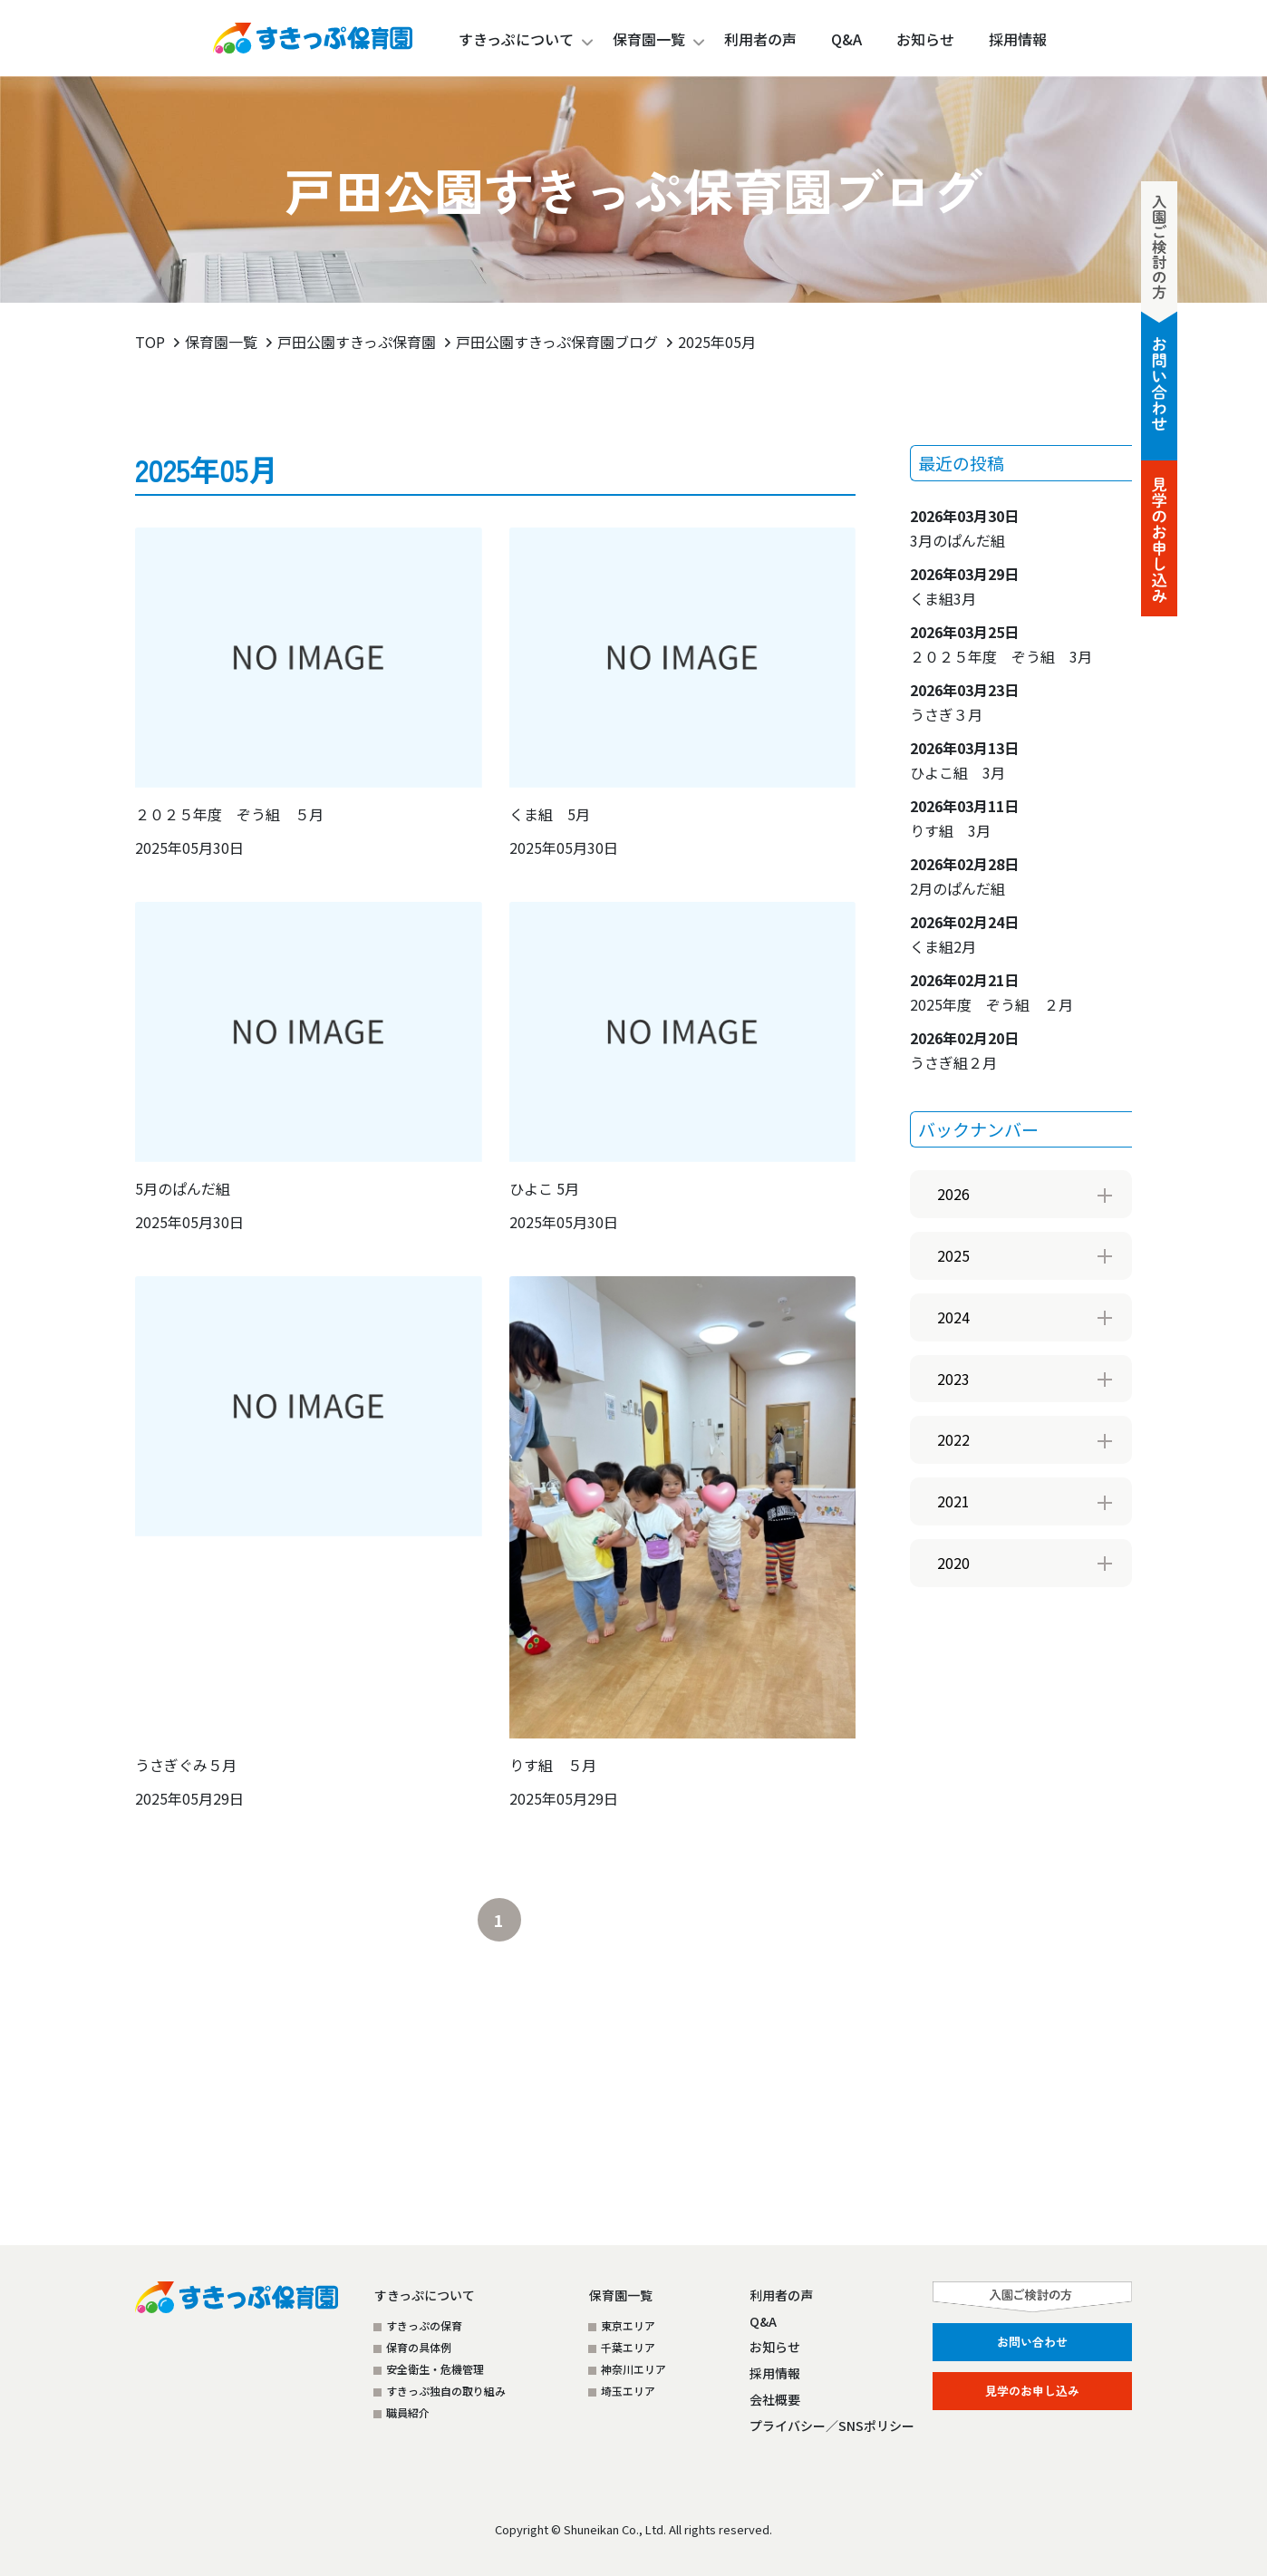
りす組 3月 (964, 818)
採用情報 (775, 2373)
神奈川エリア (633, 2369)
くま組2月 (964, 934)
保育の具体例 (418, 2347)
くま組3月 (964, 586)
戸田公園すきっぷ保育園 (356, 342)
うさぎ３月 (964, 702)
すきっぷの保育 (424, 2325)
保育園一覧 (649, 39)
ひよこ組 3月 (964, 760)
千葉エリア (628, 2347)
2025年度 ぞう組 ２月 (991, 992)
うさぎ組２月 (964, 1050)
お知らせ (775, 2347)
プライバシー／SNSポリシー (832, 2425)
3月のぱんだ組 (964, 528)
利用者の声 (781, 2295)
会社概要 (775, 2399)
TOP (150, 342)
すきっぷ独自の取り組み (446, 2390)
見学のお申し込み (1032, 2390)
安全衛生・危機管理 (435, 2369)
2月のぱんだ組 (964, 876)
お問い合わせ (1032, 2341)
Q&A (763, 2321)
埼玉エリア (628, 2390)
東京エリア (628, 2325)
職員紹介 (408, 2412)
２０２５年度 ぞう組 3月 (1001, 644)
